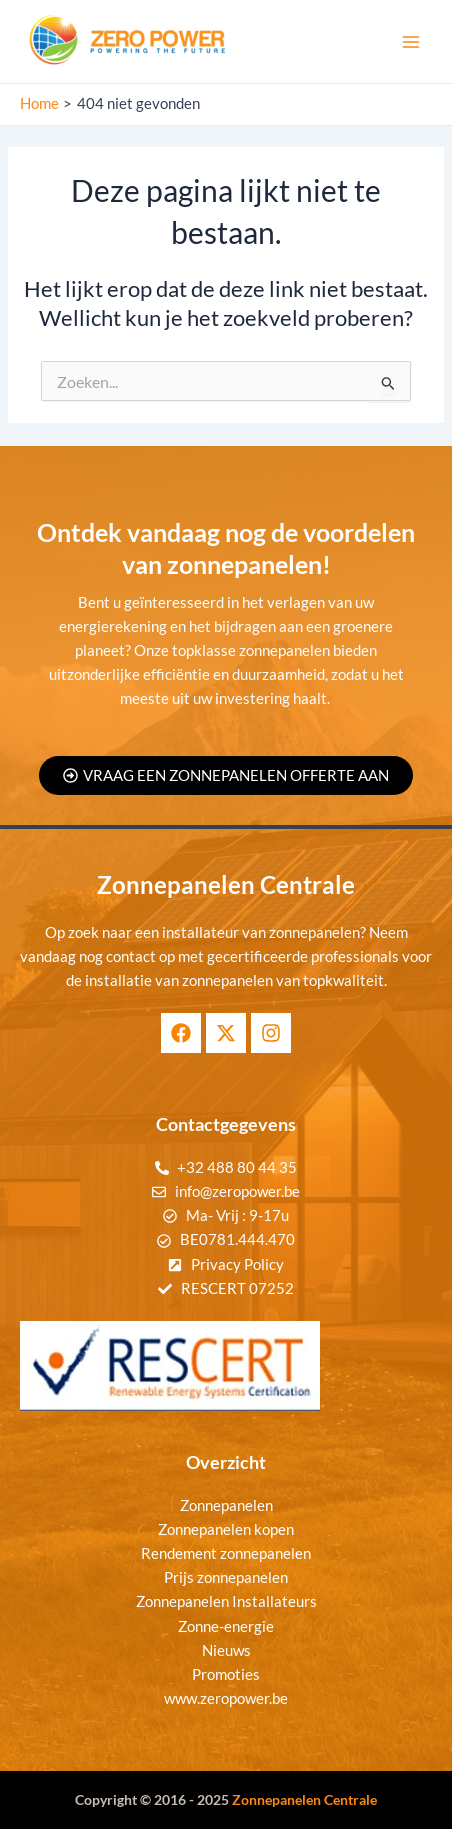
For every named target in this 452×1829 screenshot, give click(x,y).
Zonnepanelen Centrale (304, 1799)
